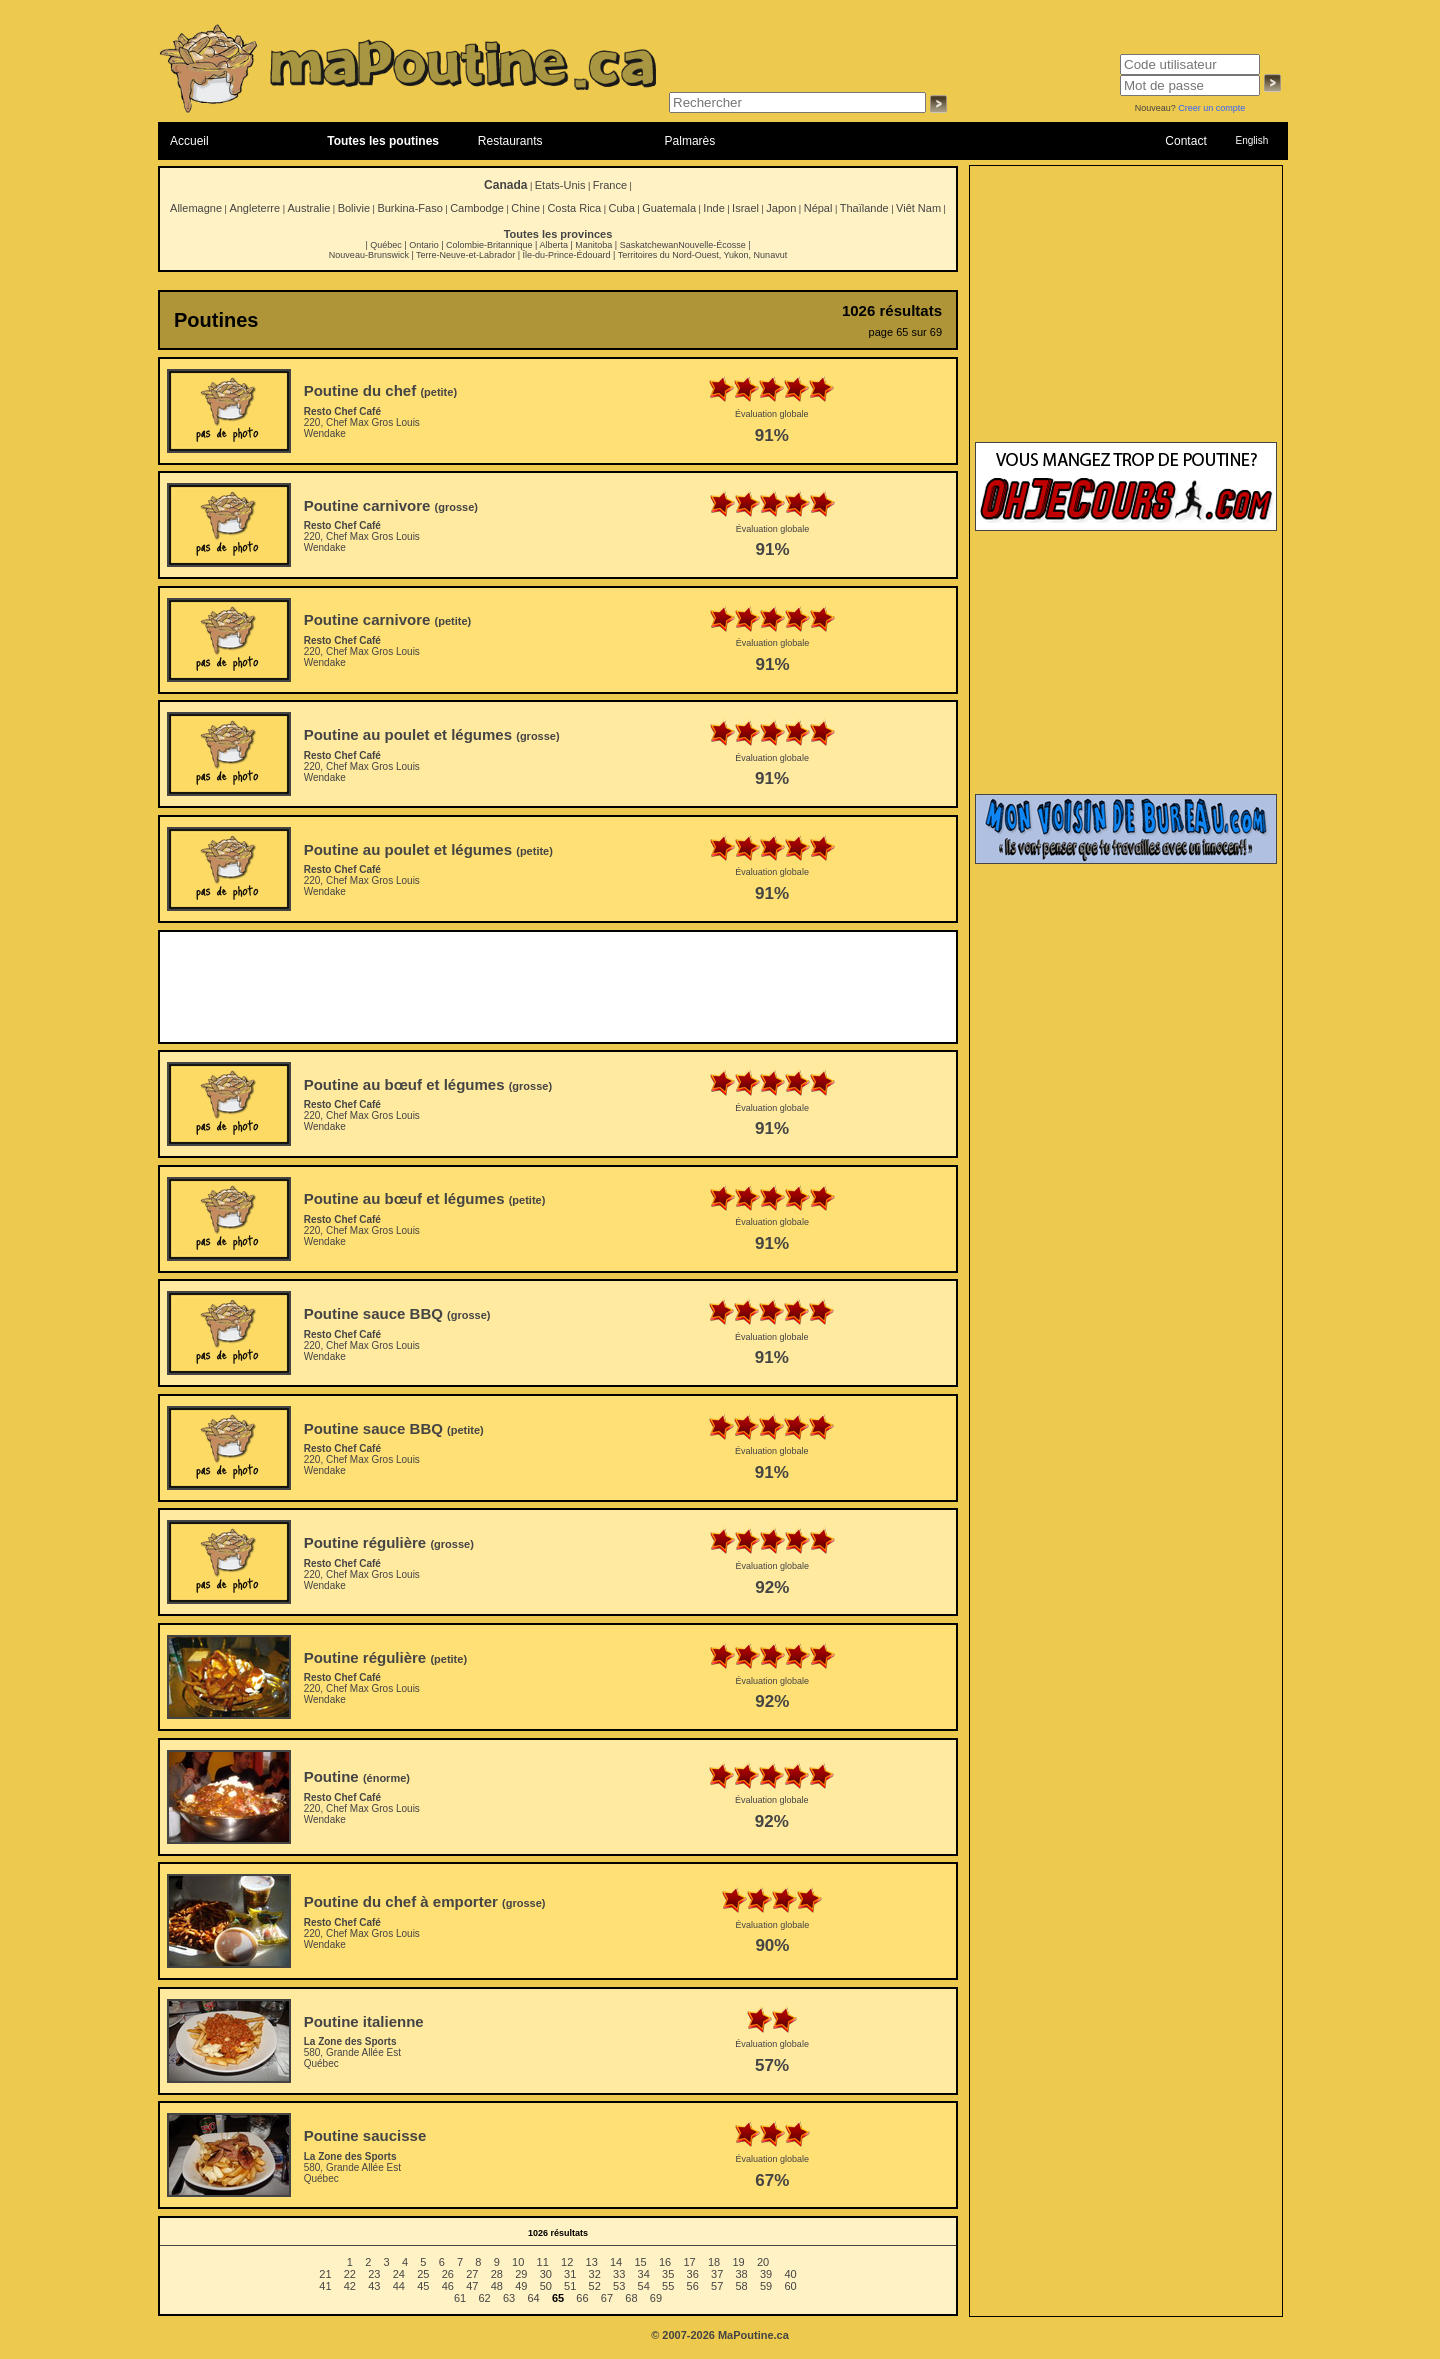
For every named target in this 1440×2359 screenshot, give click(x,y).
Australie (308, 208)
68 (631, 2298)
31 (570, 2274)
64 (533, 2298)
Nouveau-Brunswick (369, 255)
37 (717, 2274)
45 (423, 2286)
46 (448, 2286)
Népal (818, 208)
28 (497, 2274)
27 (472, 2274)
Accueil (189, 141)
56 (693, 2286)
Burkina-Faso (409, 208)
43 (374, 2286)
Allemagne (196, 208)
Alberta (553, 245)
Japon (781, 208)
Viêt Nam (918, 208)
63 (509, 2298)
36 (693, 2274)
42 (350, 2286)
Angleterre (254, 208)
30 (546, 2274)
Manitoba (593, 245)
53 (619, 2286)
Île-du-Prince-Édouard (566, 255)
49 (521, 2286)
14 (616, 2262)
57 (717, 2286)
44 (399, 2286)
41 (325, 2286)
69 (656, 2298)
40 (790, 2274)
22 (350, 2274)
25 (423, 2274)
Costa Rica (574, 208)
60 (790, 2286)
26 (448, 2274)
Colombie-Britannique (489, 245)
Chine (525, 208)
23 (374, 2274)
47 (472, 2286)
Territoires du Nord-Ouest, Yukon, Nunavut (702, 255)
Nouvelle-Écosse (712, 245)
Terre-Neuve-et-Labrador (465, 255)
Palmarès (690, 141)
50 (546, 2286)
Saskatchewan (649, 245)
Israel (745, 208)
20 (763, 2262)
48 (497, 2286)
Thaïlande (864, 208)
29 (521, 2274)
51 (570, 2286)
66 (582, 2298)
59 (766, 2286)
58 (742, 2286)
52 (595, 2286)
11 (543, 2262)
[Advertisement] (558, 987)
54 (644, 2286)
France (610, 185)
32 (595, 2274)
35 (668, 2274)
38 (742, 2274)
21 (325, 2274)
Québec (386, 245)
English (1251, 140)
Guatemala (669, 208)
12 (567, 2262)
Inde (713, 208)
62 (484, 2298)
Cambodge (477, 208)
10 (518, 2262)
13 (592, 2262)
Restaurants (510, 141)
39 (766, 2274)
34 (644, 2274)
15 (640, 2262)
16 (665, 2262)
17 (689, 2262)
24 (399, 2274)
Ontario (424, 245)
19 (738, 2262)
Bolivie (354, 208)
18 (714, 2262)
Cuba (622, 208)
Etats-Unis (560, 185)
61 (460, 2298)
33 (619, 2274)
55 (668, 2286)
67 (607, 2298)
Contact (1185, 141)
